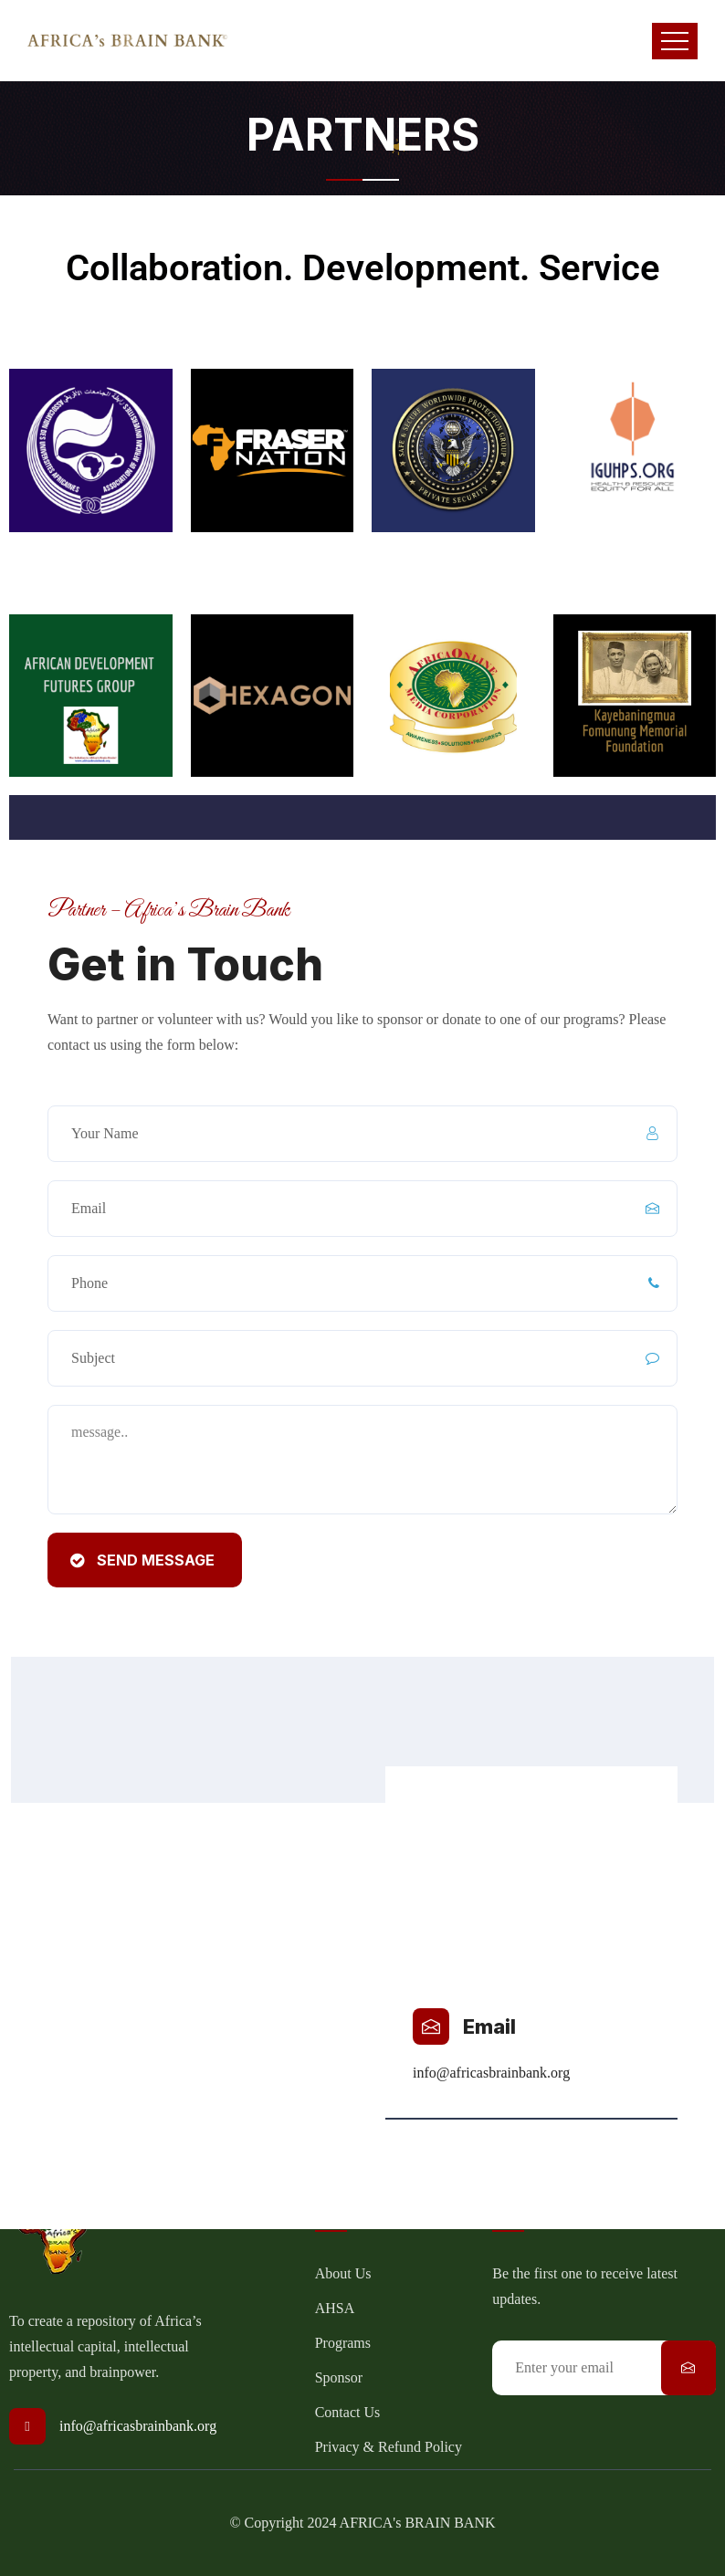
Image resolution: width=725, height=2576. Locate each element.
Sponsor (338, 2377)
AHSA (335, 2308)
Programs (343, 2343)
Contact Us (348, 2412)
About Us (343, 2273)
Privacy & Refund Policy (388, 2447)
